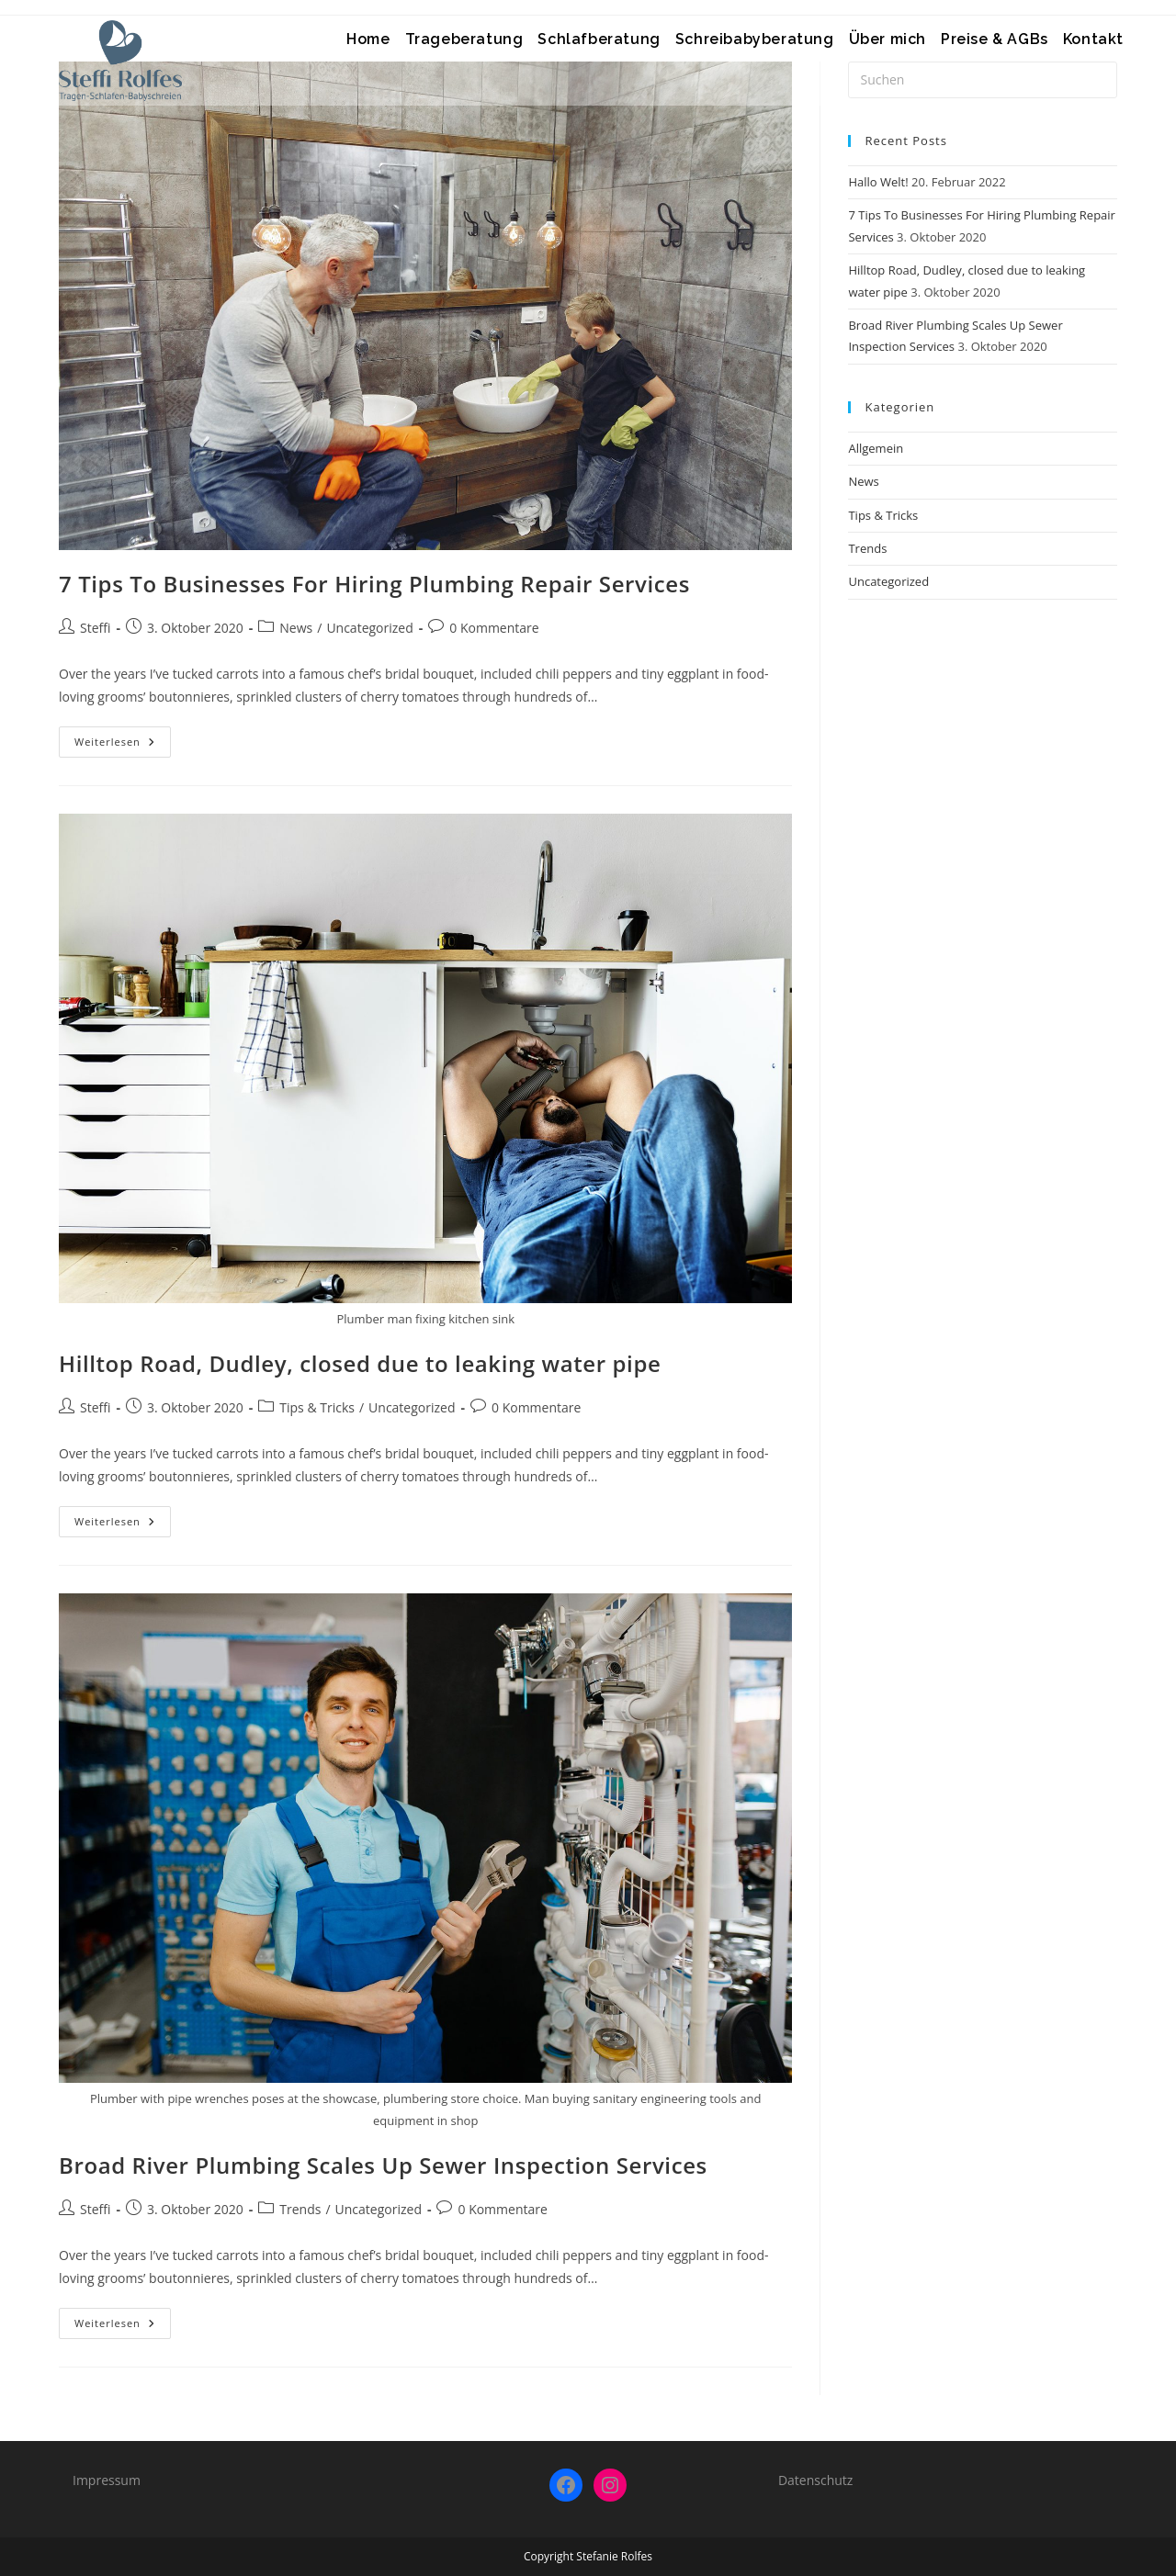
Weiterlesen (122, 745)
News (295, 627)
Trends (300, 2209)
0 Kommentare (493, 627)
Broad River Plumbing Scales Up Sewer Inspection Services (383, 2165)
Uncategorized (369, 627)
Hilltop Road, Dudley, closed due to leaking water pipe (360, 1363)
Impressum (107, 2480)
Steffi (95, 627)
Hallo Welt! (878, 182)
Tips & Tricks (317, 1407)
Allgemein (875, 448)
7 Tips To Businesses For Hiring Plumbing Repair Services (374, 583)
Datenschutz (815, 2480)
